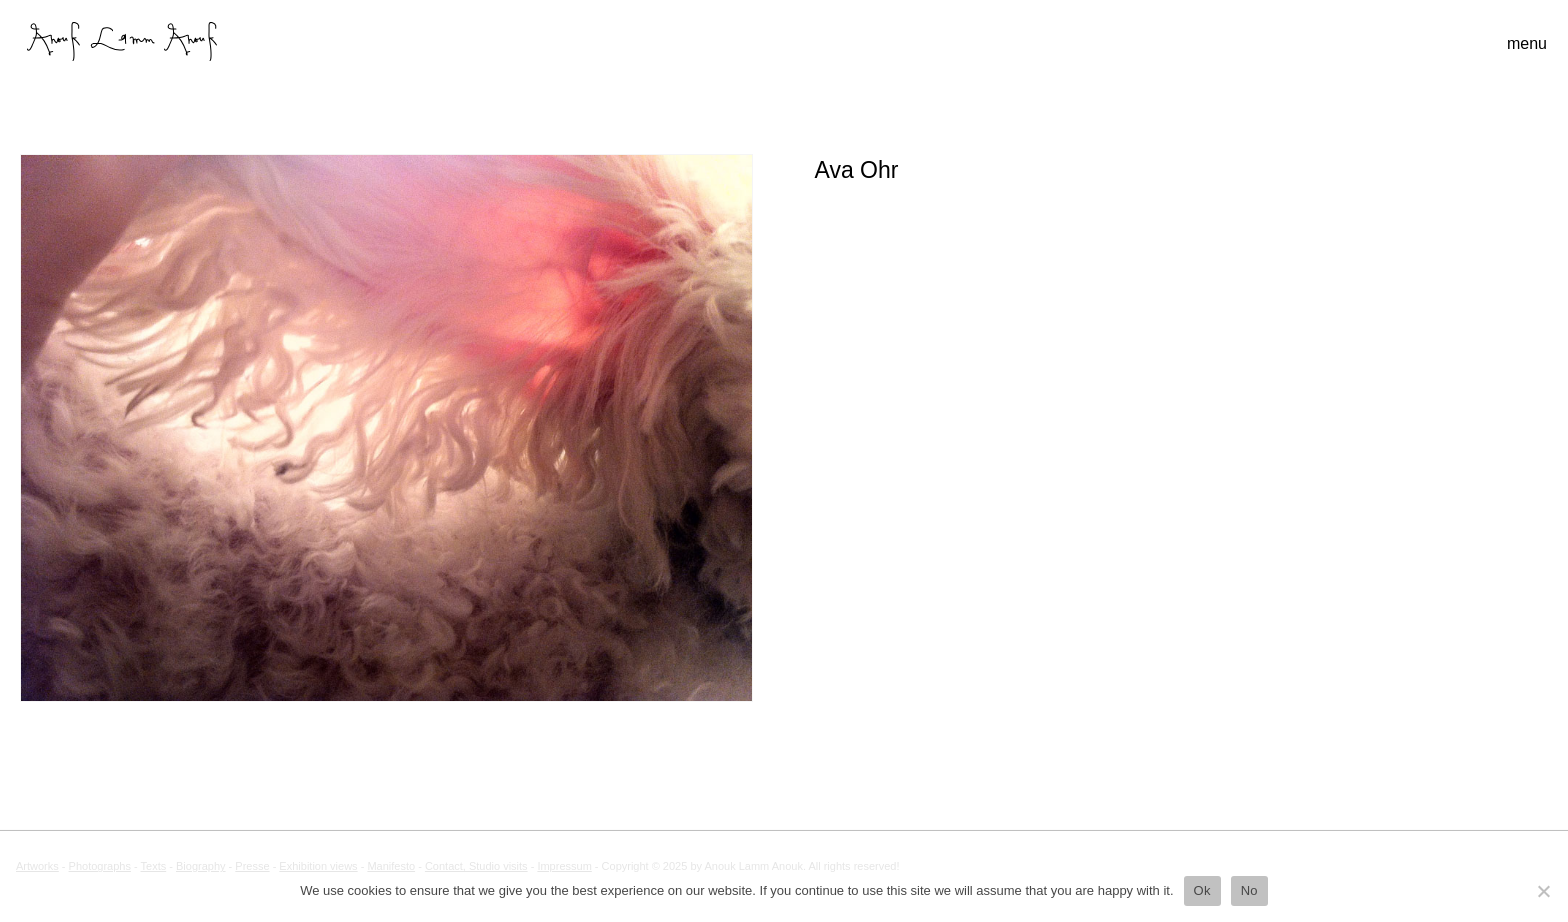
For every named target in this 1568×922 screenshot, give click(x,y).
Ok (1202, 890)
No (1249, 890)
